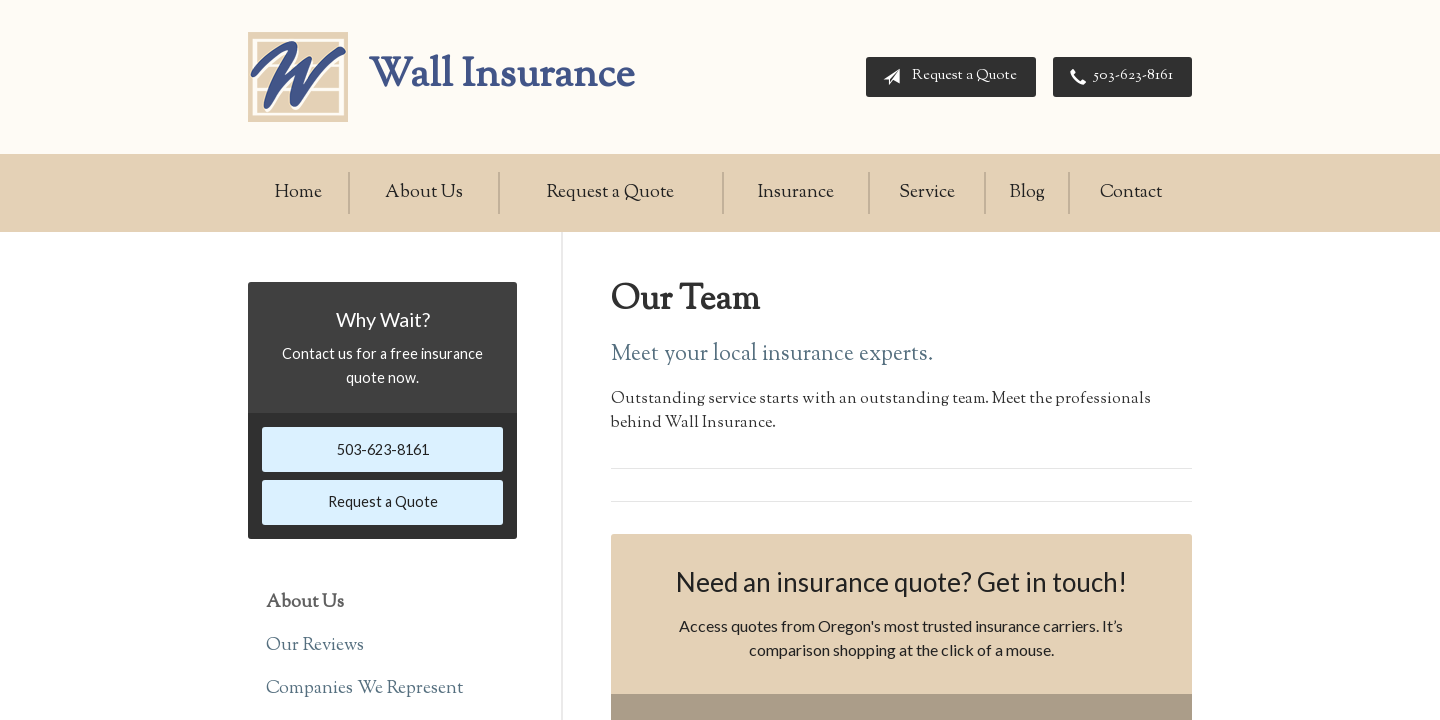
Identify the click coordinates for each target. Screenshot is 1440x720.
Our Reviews (315, 646)
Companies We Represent (364, 689)
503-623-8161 (1117, 77)
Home (298, 193)
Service (927, 193)
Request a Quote (946, 77)
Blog (1027, 193)
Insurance (796, 193)
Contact (1131, 193)
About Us (424, 193)
